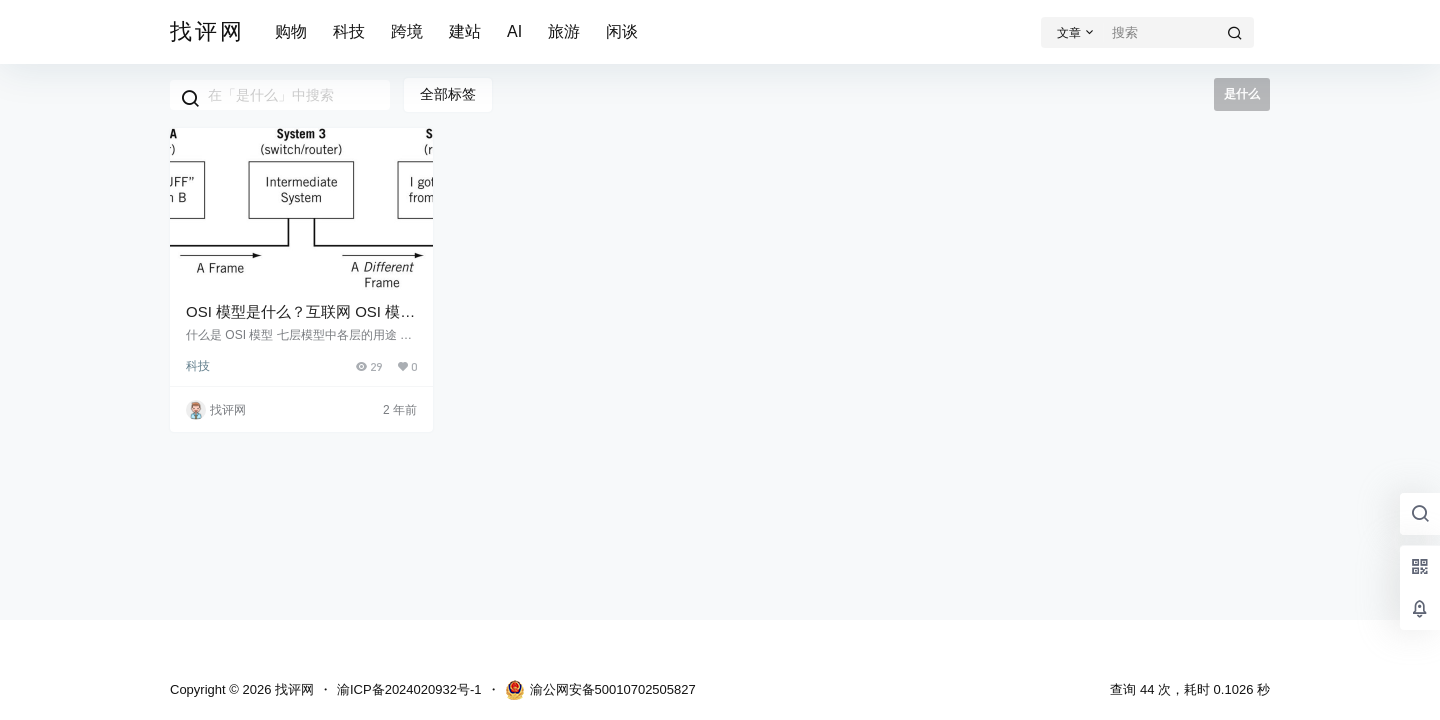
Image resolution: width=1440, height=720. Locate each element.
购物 (291, 31)
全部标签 (448, 94)
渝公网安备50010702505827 (600, 690)
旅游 (564, 31)
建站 (465, 31)
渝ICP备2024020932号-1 (409, 689)
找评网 (292, 689)
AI (514, 31)
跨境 (407, 31)
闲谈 (622, 31)
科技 (349, 31)
